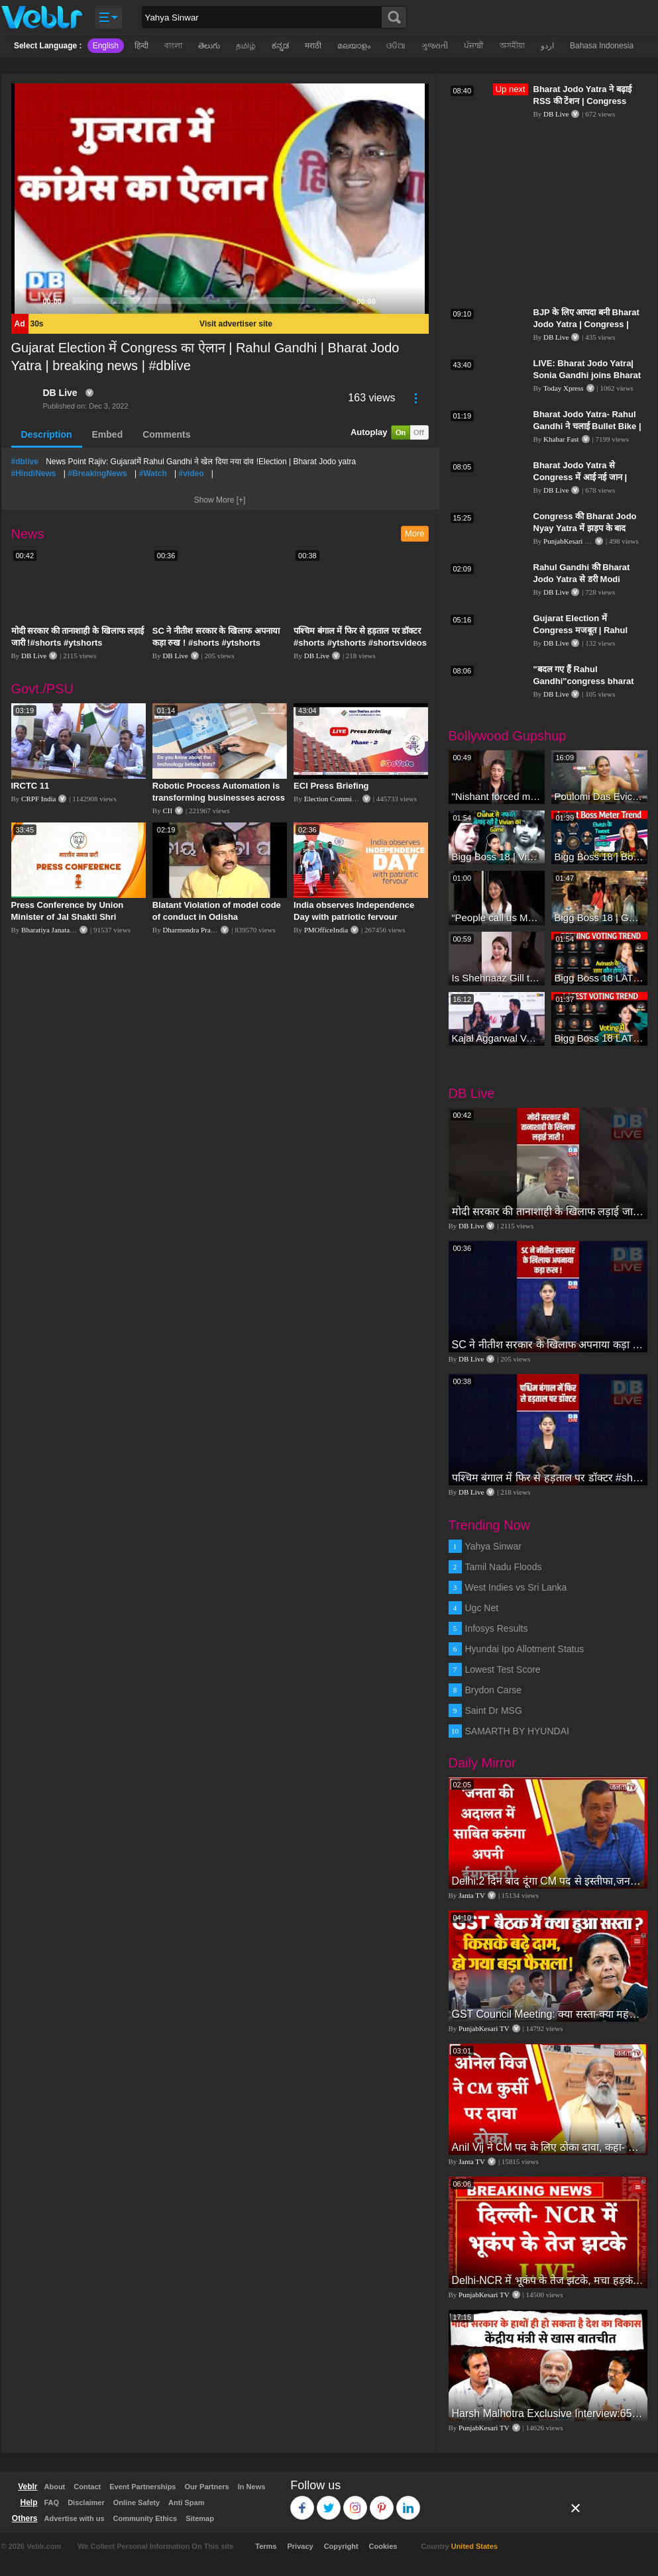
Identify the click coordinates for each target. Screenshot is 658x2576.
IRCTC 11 (30, 786)
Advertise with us (74, 2518)
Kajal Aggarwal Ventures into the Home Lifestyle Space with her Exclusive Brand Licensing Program (496, 1038)
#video (191, 473)
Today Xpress (563, 388)
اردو (547, 45)
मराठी (313, 45)
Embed (107, 434)
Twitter (329, 2501)
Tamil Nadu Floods (503, 1566)
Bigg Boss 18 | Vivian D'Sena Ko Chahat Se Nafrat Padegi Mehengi (496, 856)
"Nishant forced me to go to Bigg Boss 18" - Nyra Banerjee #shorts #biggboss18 (496, 796)
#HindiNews (33, 473)
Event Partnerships (142, 2487)
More (415, 533)
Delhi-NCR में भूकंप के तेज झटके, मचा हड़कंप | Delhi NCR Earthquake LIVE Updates (548, 2280)
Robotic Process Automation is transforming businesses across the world (218, 798)
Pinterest (382, 2501)
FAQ (52, 2502)
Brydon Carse (493, 1690)
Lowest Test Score (503, 1669)
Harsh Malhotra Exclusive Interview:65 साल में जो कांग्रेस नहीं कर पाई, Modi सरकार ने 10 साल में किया (548, 2413)
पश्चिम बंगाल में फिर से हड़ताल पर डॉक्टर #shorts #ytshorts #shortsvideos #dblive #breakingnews (360, 643)
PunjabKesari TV (568, 541)
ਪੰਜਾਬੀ (474, 45)
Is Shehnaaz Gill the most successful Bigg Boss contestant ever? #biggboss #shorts (496, 977)
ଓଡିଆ (396, 45)
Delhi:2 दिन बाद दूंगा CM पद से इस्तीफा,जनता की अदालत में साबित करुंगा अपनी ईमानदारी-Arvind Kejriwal (548, 1881)
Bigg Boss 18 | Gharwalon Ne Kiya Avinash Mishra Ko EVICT (599, 917)
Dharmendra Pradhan (193, 930)
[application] (220, 198)
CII (167, 811)
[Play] (28, 300)
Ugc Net (482, 1608)
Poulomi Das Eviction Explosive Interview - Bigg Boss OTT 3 (599, 796)
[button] (220, 198)
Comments (166, 434)
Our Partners (206, 2487)
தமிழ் (246, 45)
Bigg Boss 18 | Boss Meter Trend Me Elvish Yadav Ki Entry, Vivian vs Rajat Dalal (599, 856)
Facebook (302, 2501)
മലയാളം (353, 45)
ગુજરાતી (434, 45)
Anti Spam (186, 2502)
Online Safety (136, 2502)
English (106, 45)
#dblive (24, 461)
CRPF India (38, 799)
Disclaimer (86, 2502)
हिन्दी (141, 45)
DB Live (60, 392)
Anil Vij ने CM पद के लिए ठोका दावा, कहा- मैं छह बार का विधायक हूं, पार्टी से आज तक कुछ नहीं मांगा (548, 2147)
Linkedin (408, 2501)
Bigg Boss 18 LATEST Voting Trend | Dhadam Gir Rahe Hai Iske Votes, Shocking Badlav (599, 977)
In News (252, 2487)
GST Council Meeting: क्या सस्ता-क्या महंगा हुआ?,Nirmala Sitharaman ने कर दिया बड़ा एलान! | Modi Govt (548, 2014)
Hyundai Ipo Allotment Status (524, 1649)
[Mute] (390, 300)
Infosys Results (496, 1628)
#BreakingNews (97, 473)
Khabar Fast (560, 439)
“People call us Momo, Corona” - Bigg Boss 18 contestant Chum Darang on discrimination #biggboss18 (496, 917)
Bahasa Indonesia (601, 45)
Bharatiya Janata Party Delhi (63, 930)
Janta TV (472, 1895)
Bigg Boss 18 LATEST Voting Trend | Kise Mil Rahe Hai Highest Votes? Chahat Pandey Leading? (599, 1038)
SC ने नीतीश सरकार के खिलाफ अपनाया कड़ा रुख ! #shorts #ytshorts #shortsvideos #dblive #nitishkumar (548, 1344)
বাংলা (173, 45)
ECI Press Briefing (331, 786)
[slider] (209, 300)
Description (46, 434)
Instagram (355, 2501)
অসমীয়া (512, 45)
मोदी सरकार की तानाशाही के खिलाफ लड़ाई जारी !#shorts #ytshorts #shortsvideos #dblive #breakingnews (548, 1211)
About (55, 2487)
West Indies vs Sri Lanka (516, 1587)
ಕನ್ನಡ (280, 45)
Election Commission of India (348, 799)
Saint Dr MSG (493, 1710)
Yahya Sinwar (493, 1546)
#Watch (152, 473)
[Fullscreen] (411, 300)
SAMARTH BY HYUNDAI (517, 1731)
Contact (87, 2487)
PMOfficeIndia (326, 930)
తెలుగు (209, 45)
